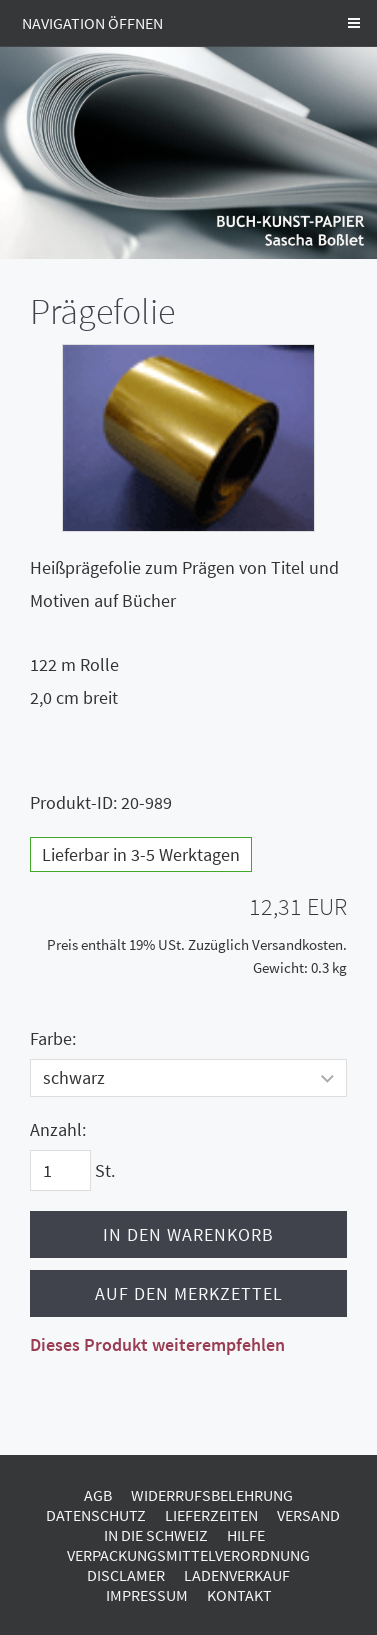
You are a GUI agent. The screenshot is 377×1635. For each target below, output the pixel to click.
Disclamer (126, 1575)
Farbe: (53, 1038)
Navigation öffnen (92, 23)
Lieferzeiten (211, 1515)
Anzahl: (58, 1129)
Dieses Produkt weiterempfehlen (157, 1344)
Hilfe (246, 1535)
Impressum (147, 1595)
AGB (98, 1495)
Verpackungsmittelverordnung (188, 1555)
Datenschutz (96, 1515)
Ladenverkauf (237, 1575)
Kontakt (239, 1595)
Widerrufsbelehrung (212, 1495)
